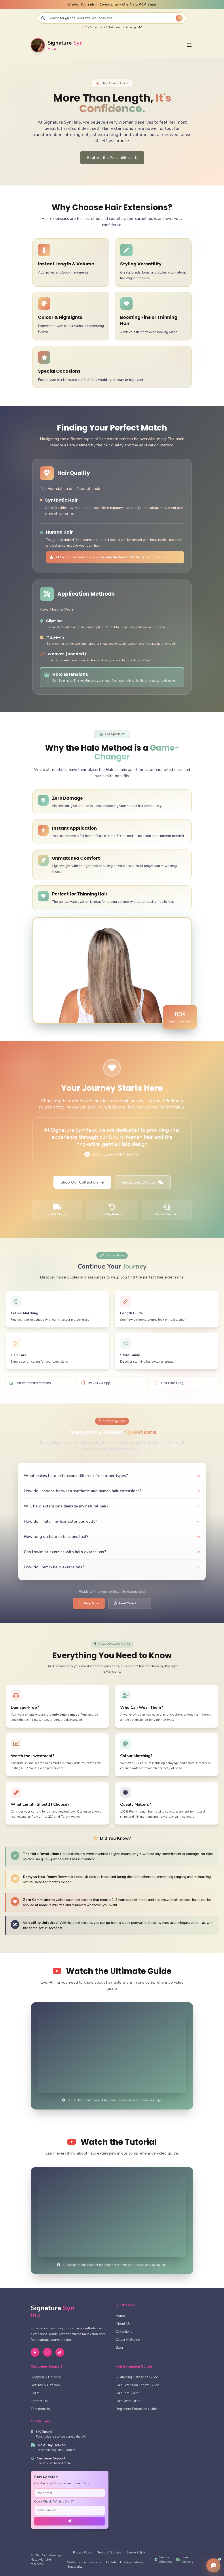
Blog (119, 2347)
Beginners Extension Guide (136, 2408)
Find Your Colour (130, 1603)
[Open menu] (189, 45)
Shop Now (88, 1603)
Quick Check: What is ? (54, 2501)
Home (120, 2315)
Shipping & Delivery (46, 2377)
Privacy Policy (82, 2552)
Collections (124, 2331)
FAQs (35, 2393)
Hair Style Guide (128, 2400)
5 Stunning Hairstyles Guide (137, 2377)
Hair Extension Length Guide (137, 2385)
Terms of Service (109, 2552)
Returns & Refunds (45, 2385)
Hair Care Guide (127, 2393)
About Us (123, 2323)
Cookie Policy (135, 2552)
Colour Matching (128, 2339)
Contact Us (39, 2400)
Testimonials (40, 2408)
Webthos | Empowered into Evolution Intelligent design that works (105, 2564)
